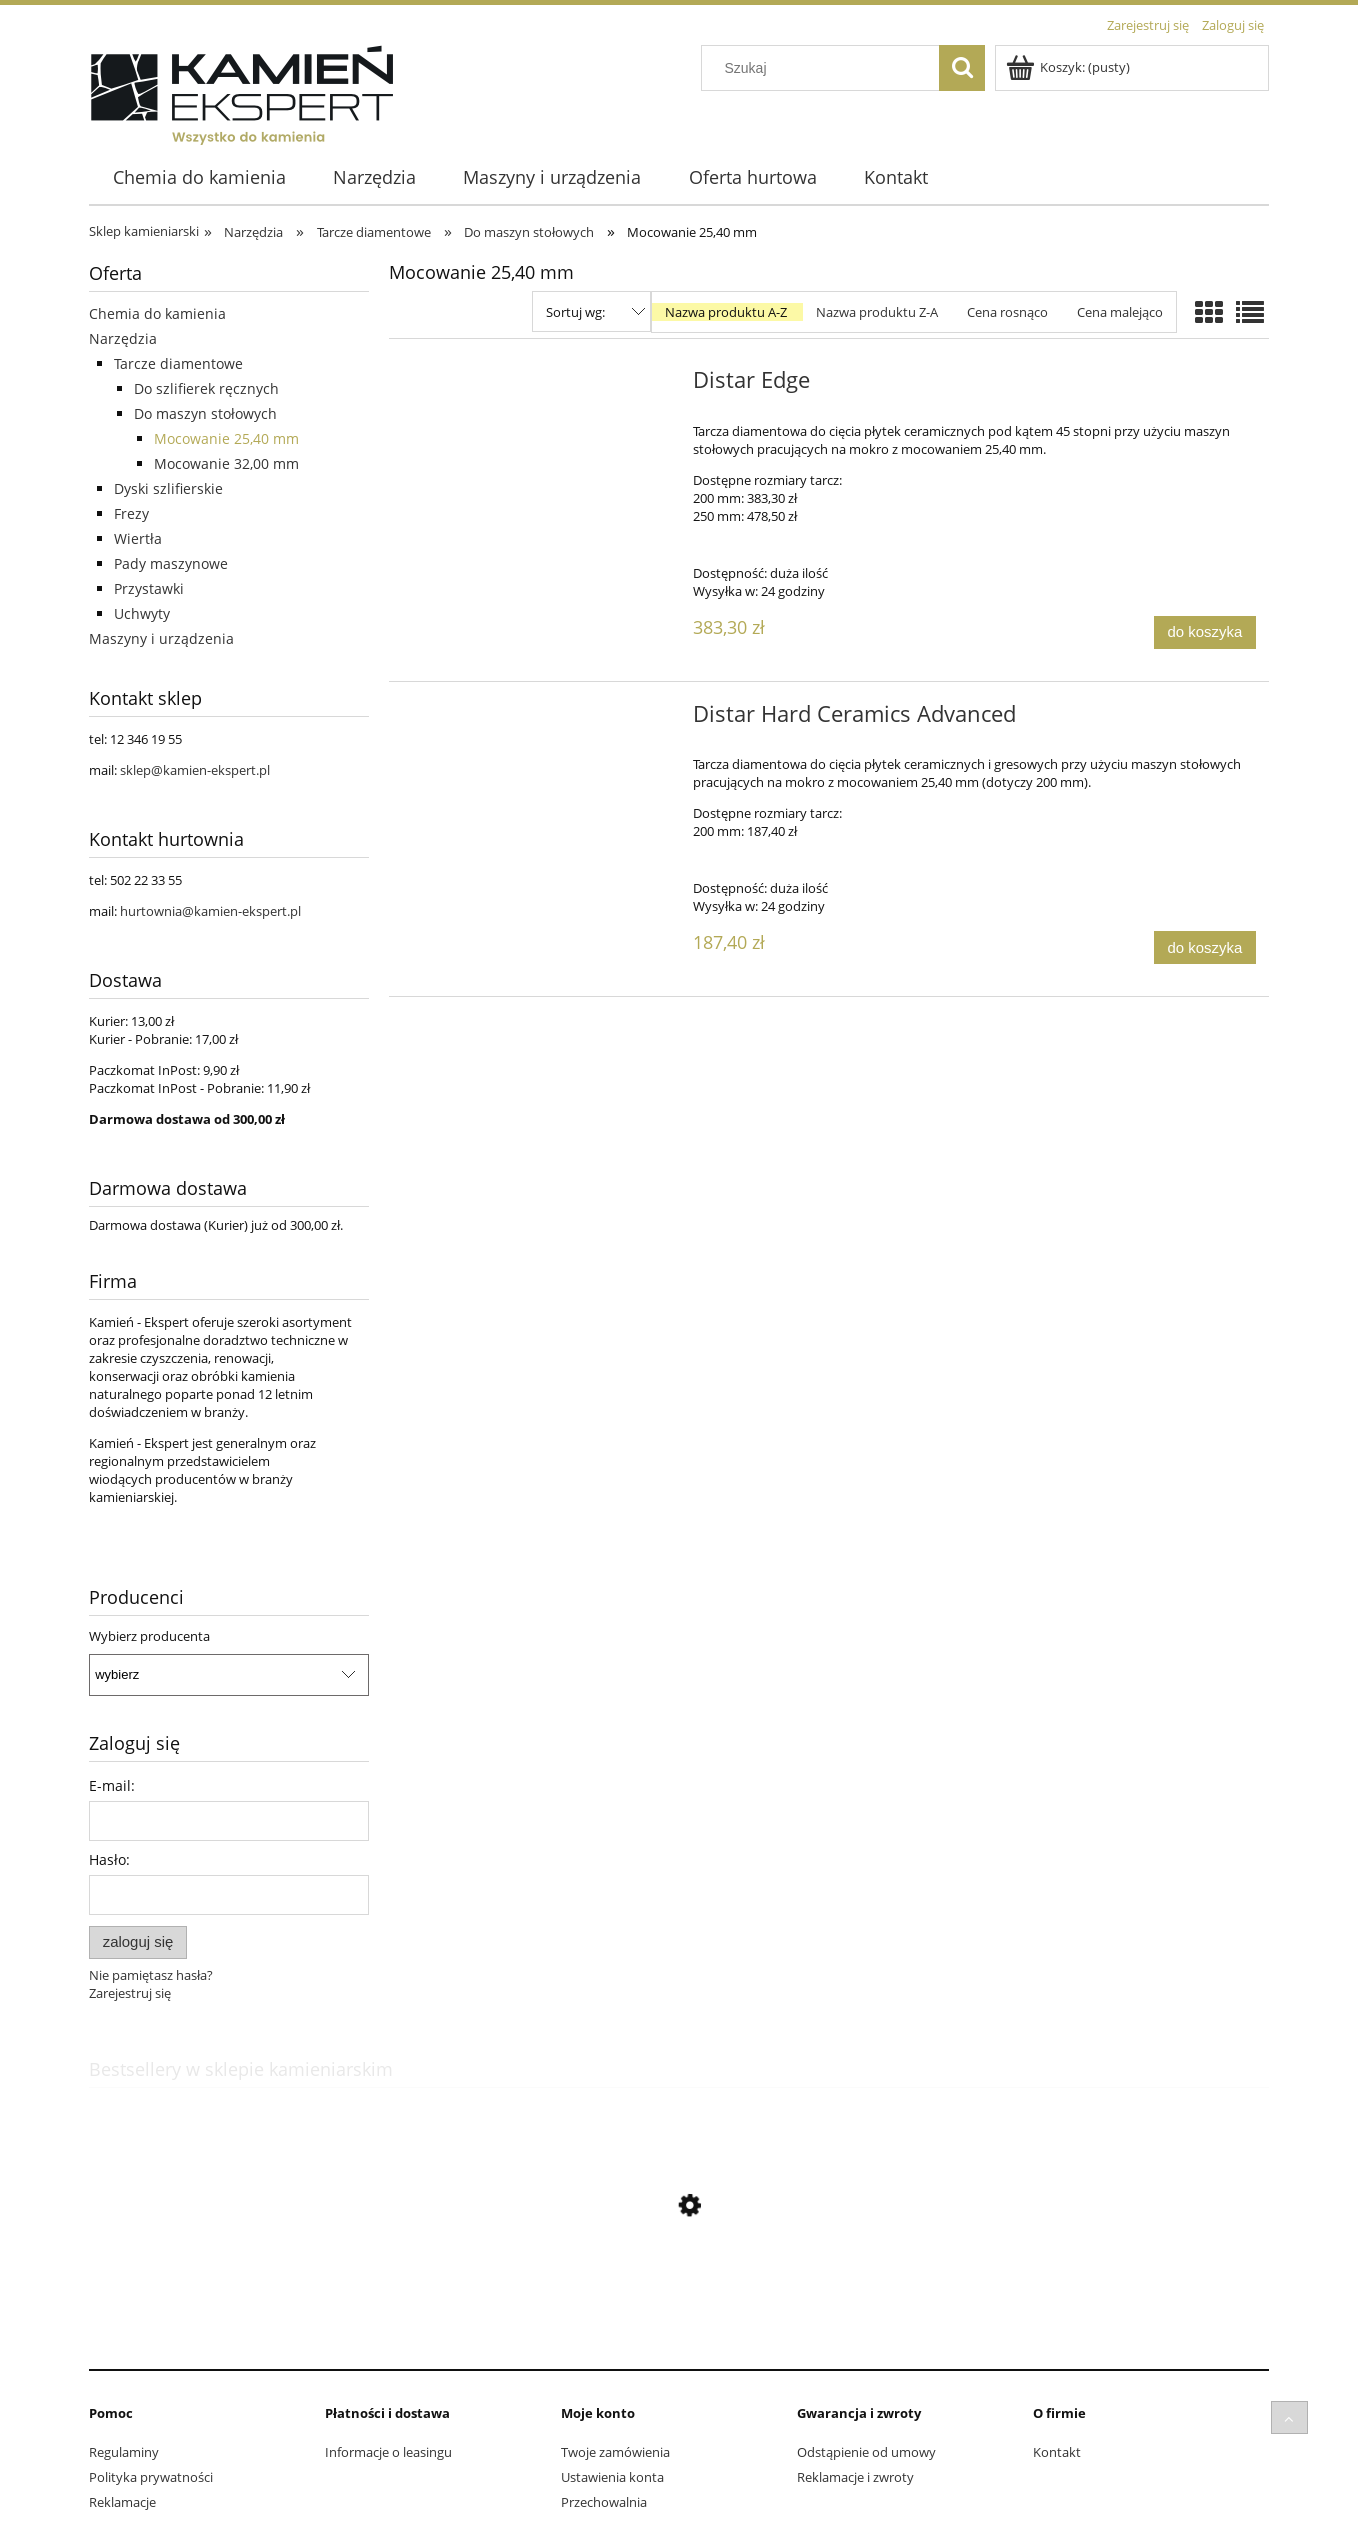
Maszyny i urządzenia (161, 638)
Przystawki (149, 588)
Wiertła (138, 538)
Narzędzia (123, 338)
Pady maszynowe (171, 563)
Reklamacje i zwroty (855, 2477)
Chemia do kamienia (157, 313)
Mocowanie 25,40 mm (226, 438)
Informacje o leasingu (388, 2452)
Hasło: (109, 1859)
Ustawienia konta (612, 2477)
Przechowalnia (604, 2502)
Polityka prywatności (151, 2477)
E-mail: (112, 1785)
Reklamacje (122, 2502)
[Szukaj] (962, 68)
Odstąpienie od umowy (866, 2452)
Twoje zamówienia (615, 2452)
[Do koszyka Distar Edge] (1205, 632)
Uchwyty (142, 613)
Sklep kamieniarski (144, 231)
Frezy (131, 513)
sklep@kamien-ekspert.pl (195, 770)
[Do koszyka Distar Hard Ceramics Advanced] (1205, 947)
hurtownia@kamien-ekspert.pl (210, 911)
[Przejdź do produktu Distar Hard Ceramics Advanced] (538, 720)
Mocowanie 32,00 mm (226, 463)
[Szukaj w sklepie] (825, 68)
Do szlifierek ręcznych (206, 388)
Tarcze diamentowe (178, 363)
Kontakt (1057, 2452)
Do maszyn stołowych (205, 413)
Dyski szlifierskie (168, 488)
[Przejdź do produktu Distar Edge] (538, 386)
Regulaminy (124, 2452)
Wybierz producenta (149, 1636)
